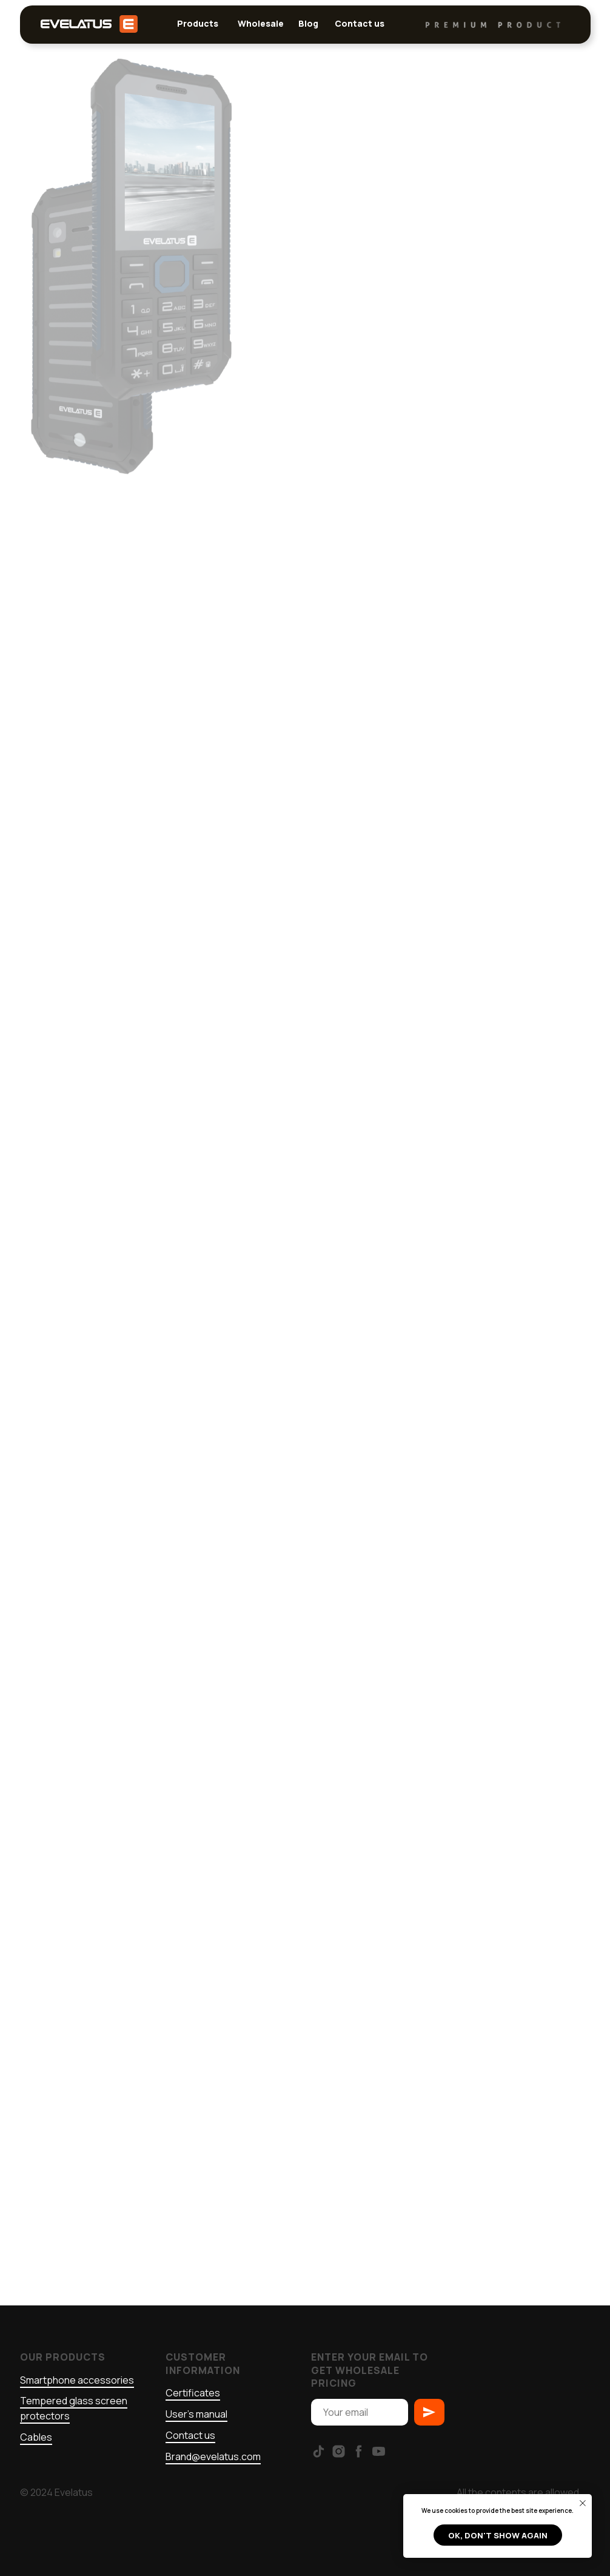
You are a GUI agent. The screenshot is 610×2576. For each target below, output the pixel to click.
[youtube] (378, 2451)
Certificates (193, 2392)
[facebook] (358, 2451)
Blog (308, 23)
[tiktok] (318, 2451)
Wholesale (261, 23)
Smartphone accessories (77, 2380)
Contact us (359, 23)
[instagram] (338, 2451)
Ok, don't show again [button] (498, 2535)
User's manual (196, 2414)
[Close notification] (583, 2503)
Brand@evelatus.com (213, 2456)
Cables (36, 2437)
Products (197, 23)
